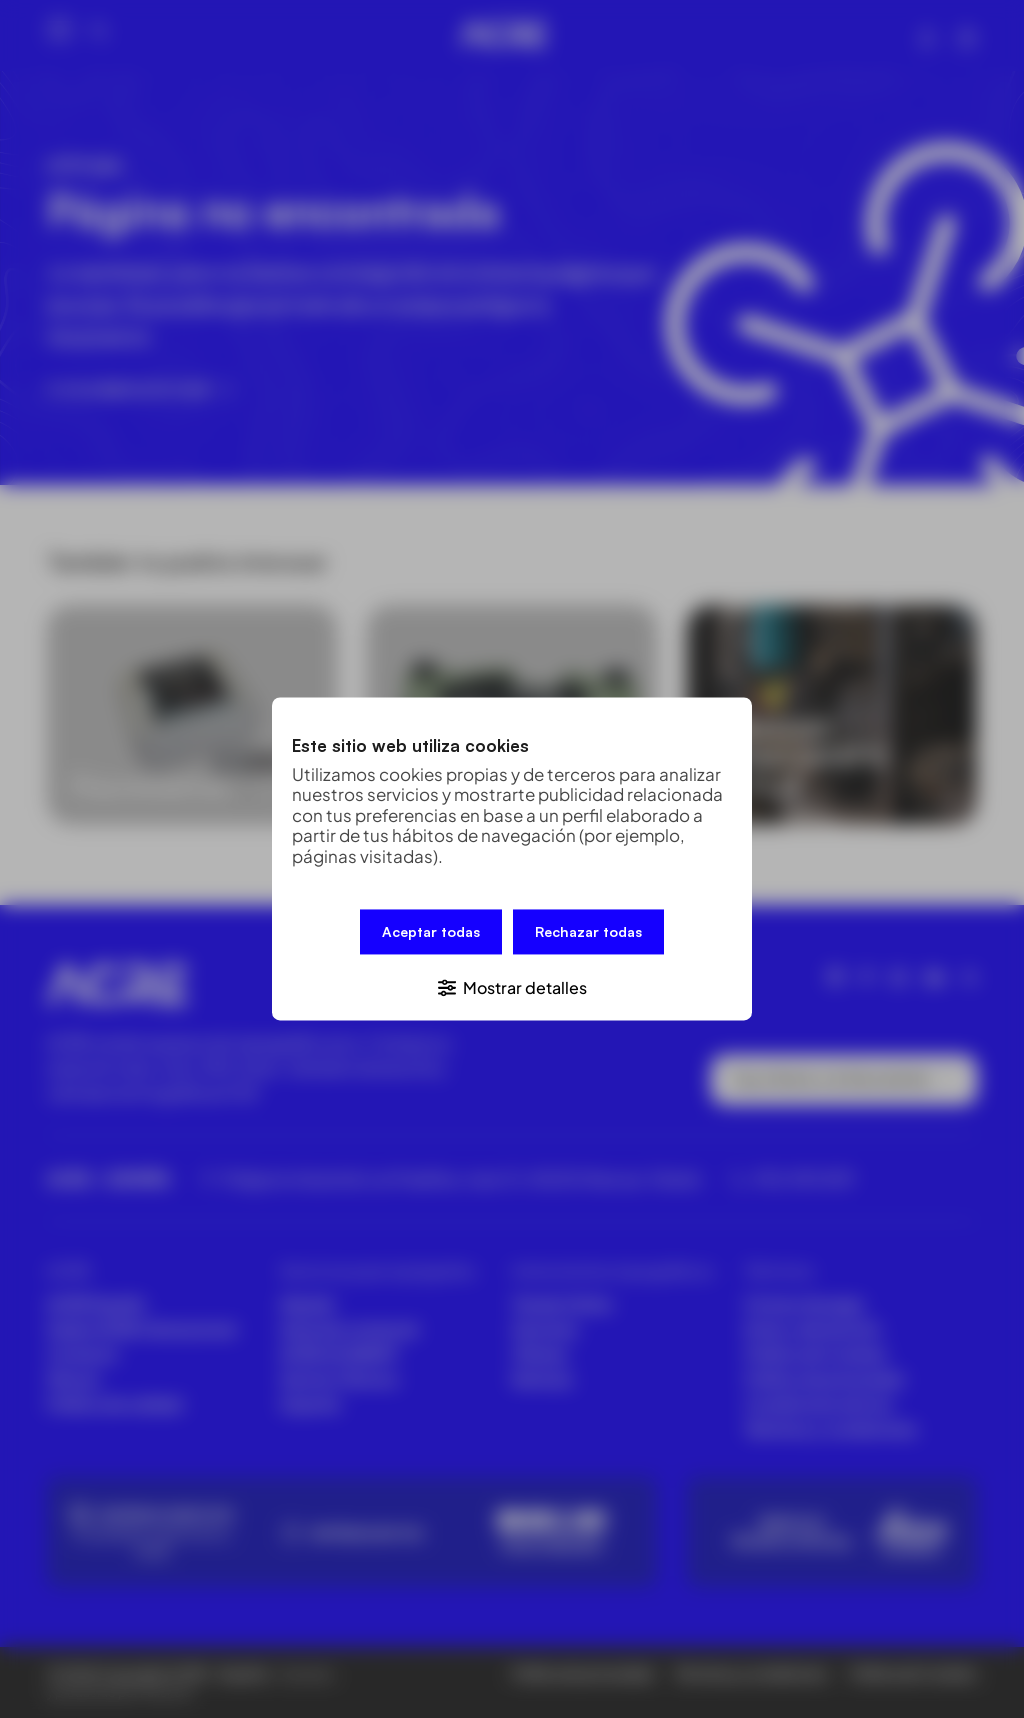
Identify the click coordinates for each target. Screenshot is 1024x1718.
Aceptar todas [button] (431, 933)
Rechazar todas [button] (588, 933)
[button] (512, 985)
